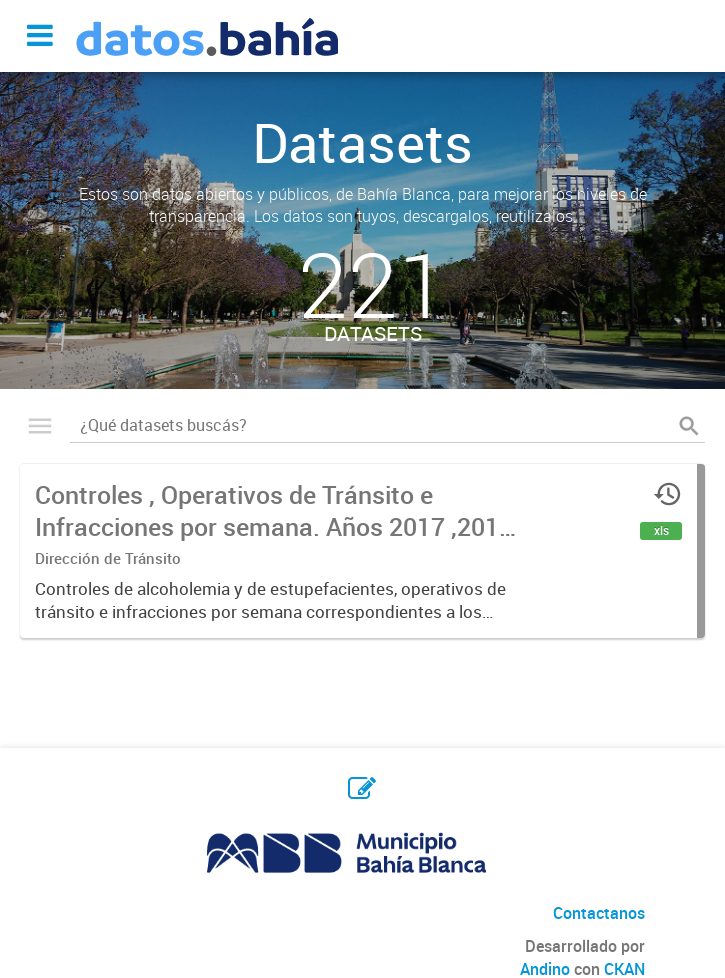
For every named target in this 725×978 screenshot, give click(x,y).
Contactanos (599, 913)
